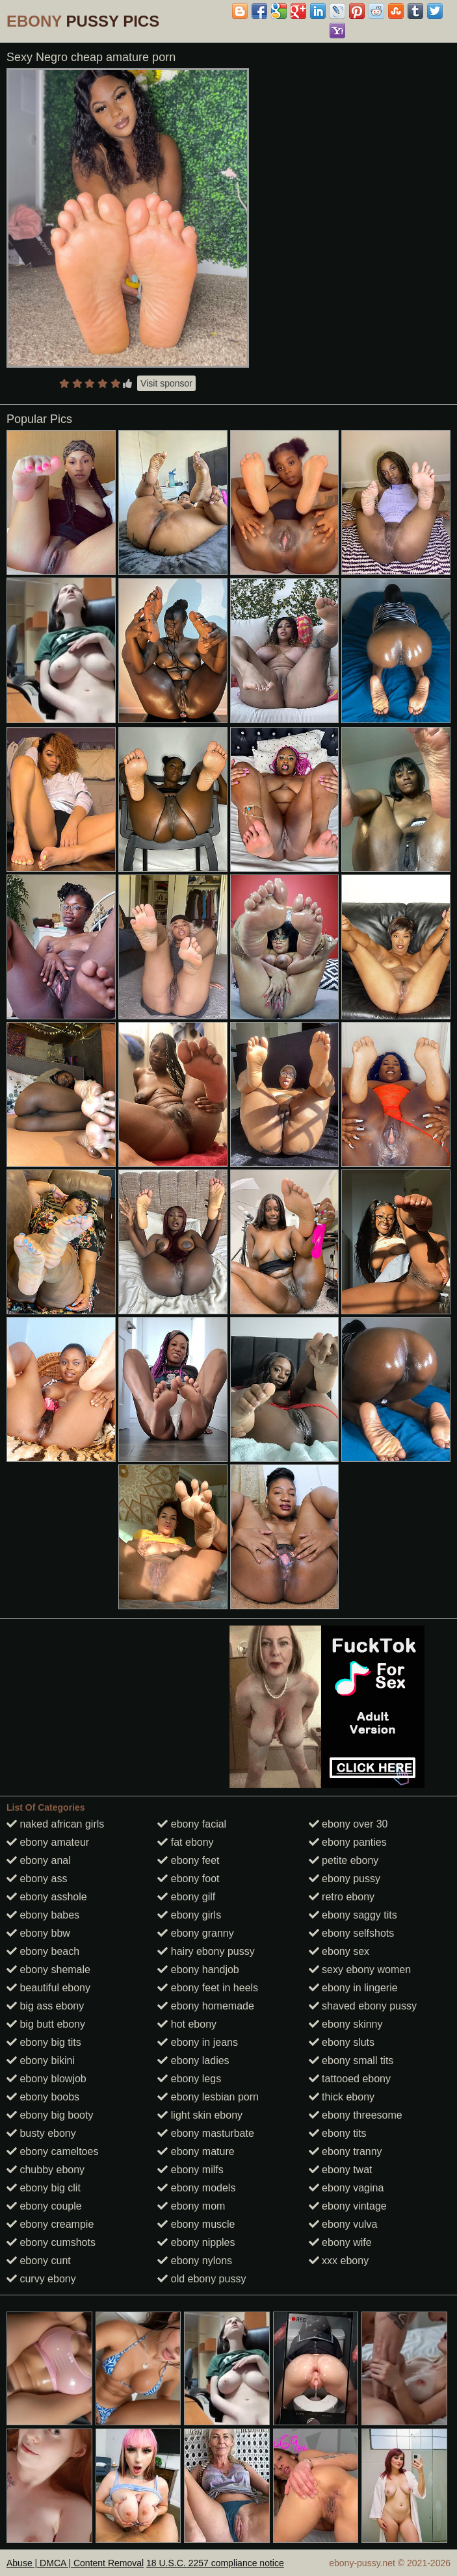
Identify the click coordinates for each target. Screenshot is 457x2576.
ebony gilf (186, 1896)
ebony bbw (38, 1933)
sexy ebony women (360, 1969)
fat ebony (185, 1842)
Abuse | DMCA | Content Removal (75, 2563)
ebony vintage (348, 2206)
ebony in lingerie (353, 1987)
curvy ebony (41, 2278)
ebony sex (339, 1951)
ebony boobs (43, 2096)
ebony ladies (193, 2060)
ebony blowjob (46, 2078)
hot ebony (186, 2024)
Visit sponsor (166, 383)
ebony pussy (344, 1878)
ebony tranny (345, 2151)
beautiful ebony (48, 1987)
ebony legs (189, 2078)
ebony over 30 (348, 1824)
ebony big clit (44, 2187)
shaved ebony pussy (363, 2005)
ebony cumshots (51, 2242)
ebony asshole (47, 1896)
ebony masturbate (205, 2133)
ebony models (196, 2187)
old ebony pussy (201, 2278)
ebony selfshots (352, 1933)
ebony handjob (198, 1969)
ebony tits (338, 2133)
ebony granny (195, 1933)
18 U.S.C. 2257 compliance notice (215, 2563)
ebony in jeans (197, 2042)
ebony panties (348, 1842)
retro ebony (341, 1896)
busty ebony (41, 2133)
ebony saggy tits (353, 1914)
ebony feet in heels (207, 1987)
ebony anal (39, 1860)
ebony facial (191, 1824)
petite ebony (344, 1860)
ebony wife (340, 2242)
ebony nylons (194, 2260)
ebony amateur (48, 1842)
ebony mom (191, 2206)
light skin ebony (199, 2115)
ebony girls (189, 1914)
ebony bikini (41, 2060)
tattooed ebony (350, 2078)
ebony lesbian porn (208, 2096)
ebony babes (43, 1914)
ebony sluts (341, 2042)
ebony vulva (343, 2224)
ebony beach (43, 1951)
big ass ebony (45, 2005)
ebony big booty (50, 2115)
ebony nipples (196, 2242)
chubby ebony (46, 2169)
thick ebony (341, 2096)
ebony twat (340, 2169)
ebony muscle (196, 2224)
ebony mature (195, 2151)
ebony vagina (346, 2187)
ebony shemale (48, 1969)
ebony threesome (355, 2115)
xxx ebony (339, 2260)
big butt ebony (46, 2024)
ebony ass (37, 1878)
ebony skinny (346, 2024)
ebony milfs (190, 2169)
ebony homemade (205, 2005)
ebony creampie (50, 2224)
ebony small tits (351, 2060)
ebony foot (188, 1878)
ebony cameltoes (52, 2151)
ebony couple (44, 2206)
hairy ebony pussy (205, 1951)
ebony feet (188, 1860)
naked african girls (55, 1824)
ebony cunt (39, 2260)
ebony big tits (44, 2042)
